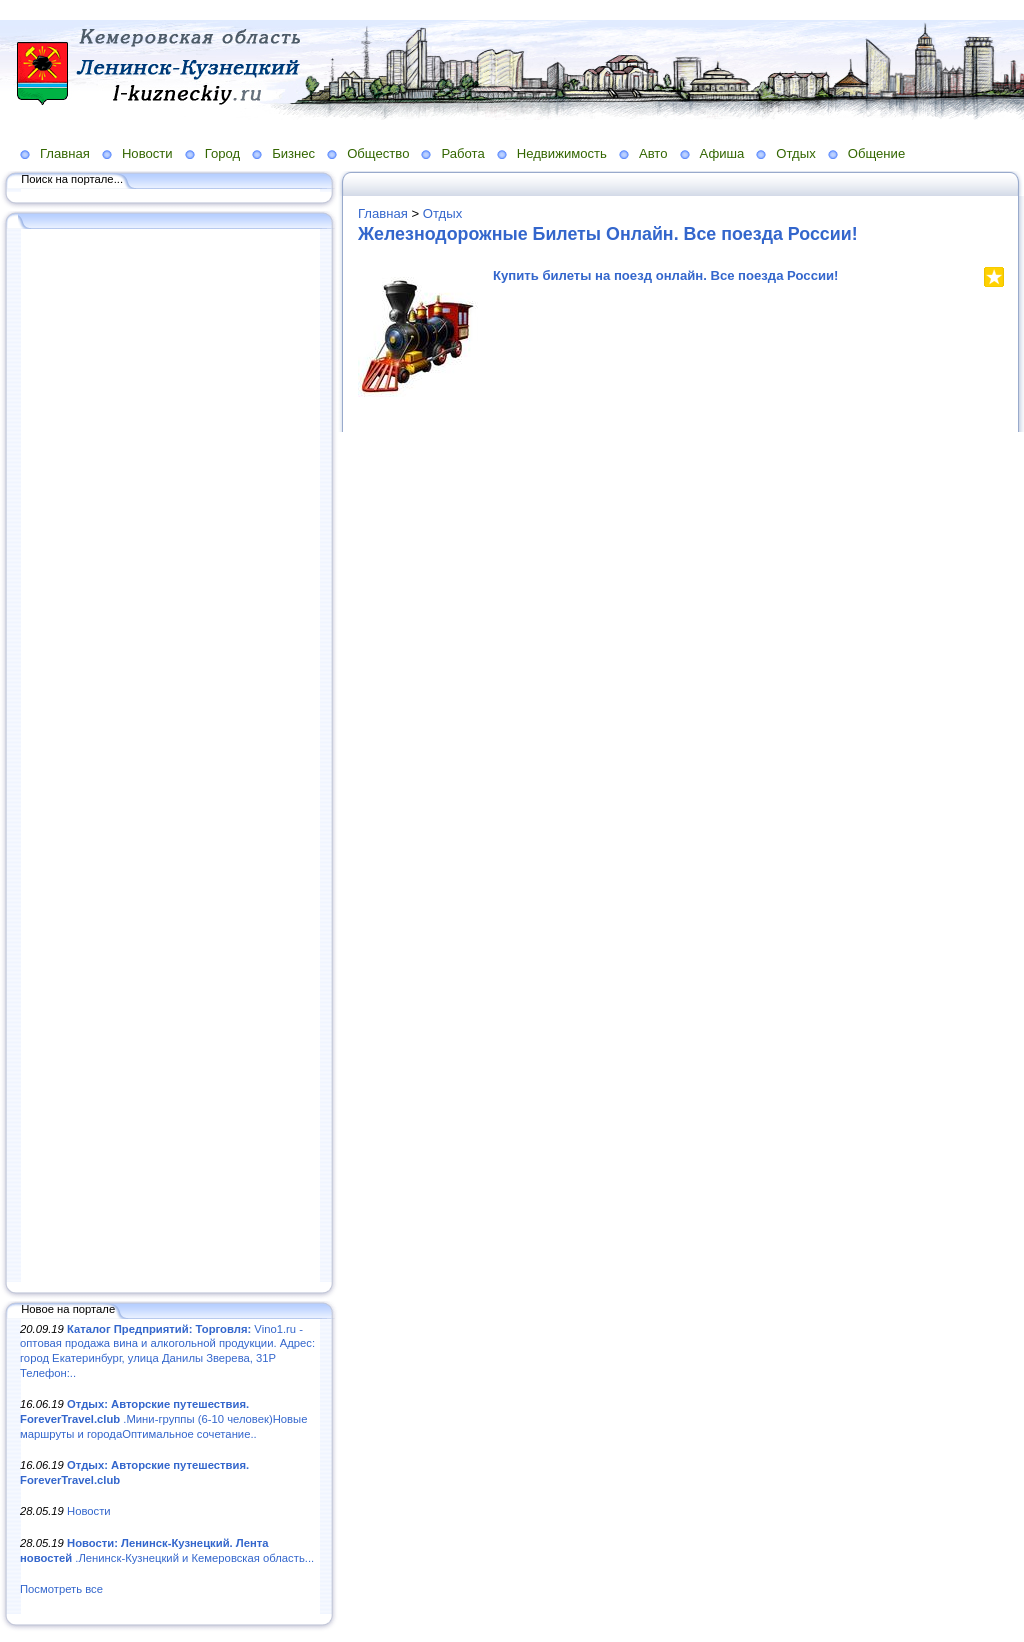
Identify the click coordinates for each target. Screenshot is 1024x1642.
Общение (877, 153)
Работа (462, 153)
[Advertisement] (170, 757)
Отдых (795, 153)
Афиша (722, 153)
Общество (378, 153)
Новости (147, 153)
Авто (653, 153)
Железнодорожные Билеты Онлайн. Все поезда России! (608, 234)
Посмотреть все (61, 1589)
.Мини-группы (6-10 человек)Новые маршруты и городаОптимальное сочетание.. (163, 1418)
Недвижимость (562, 153)
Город (222, 153)
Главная (65, 153)
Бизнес (293, 153)
